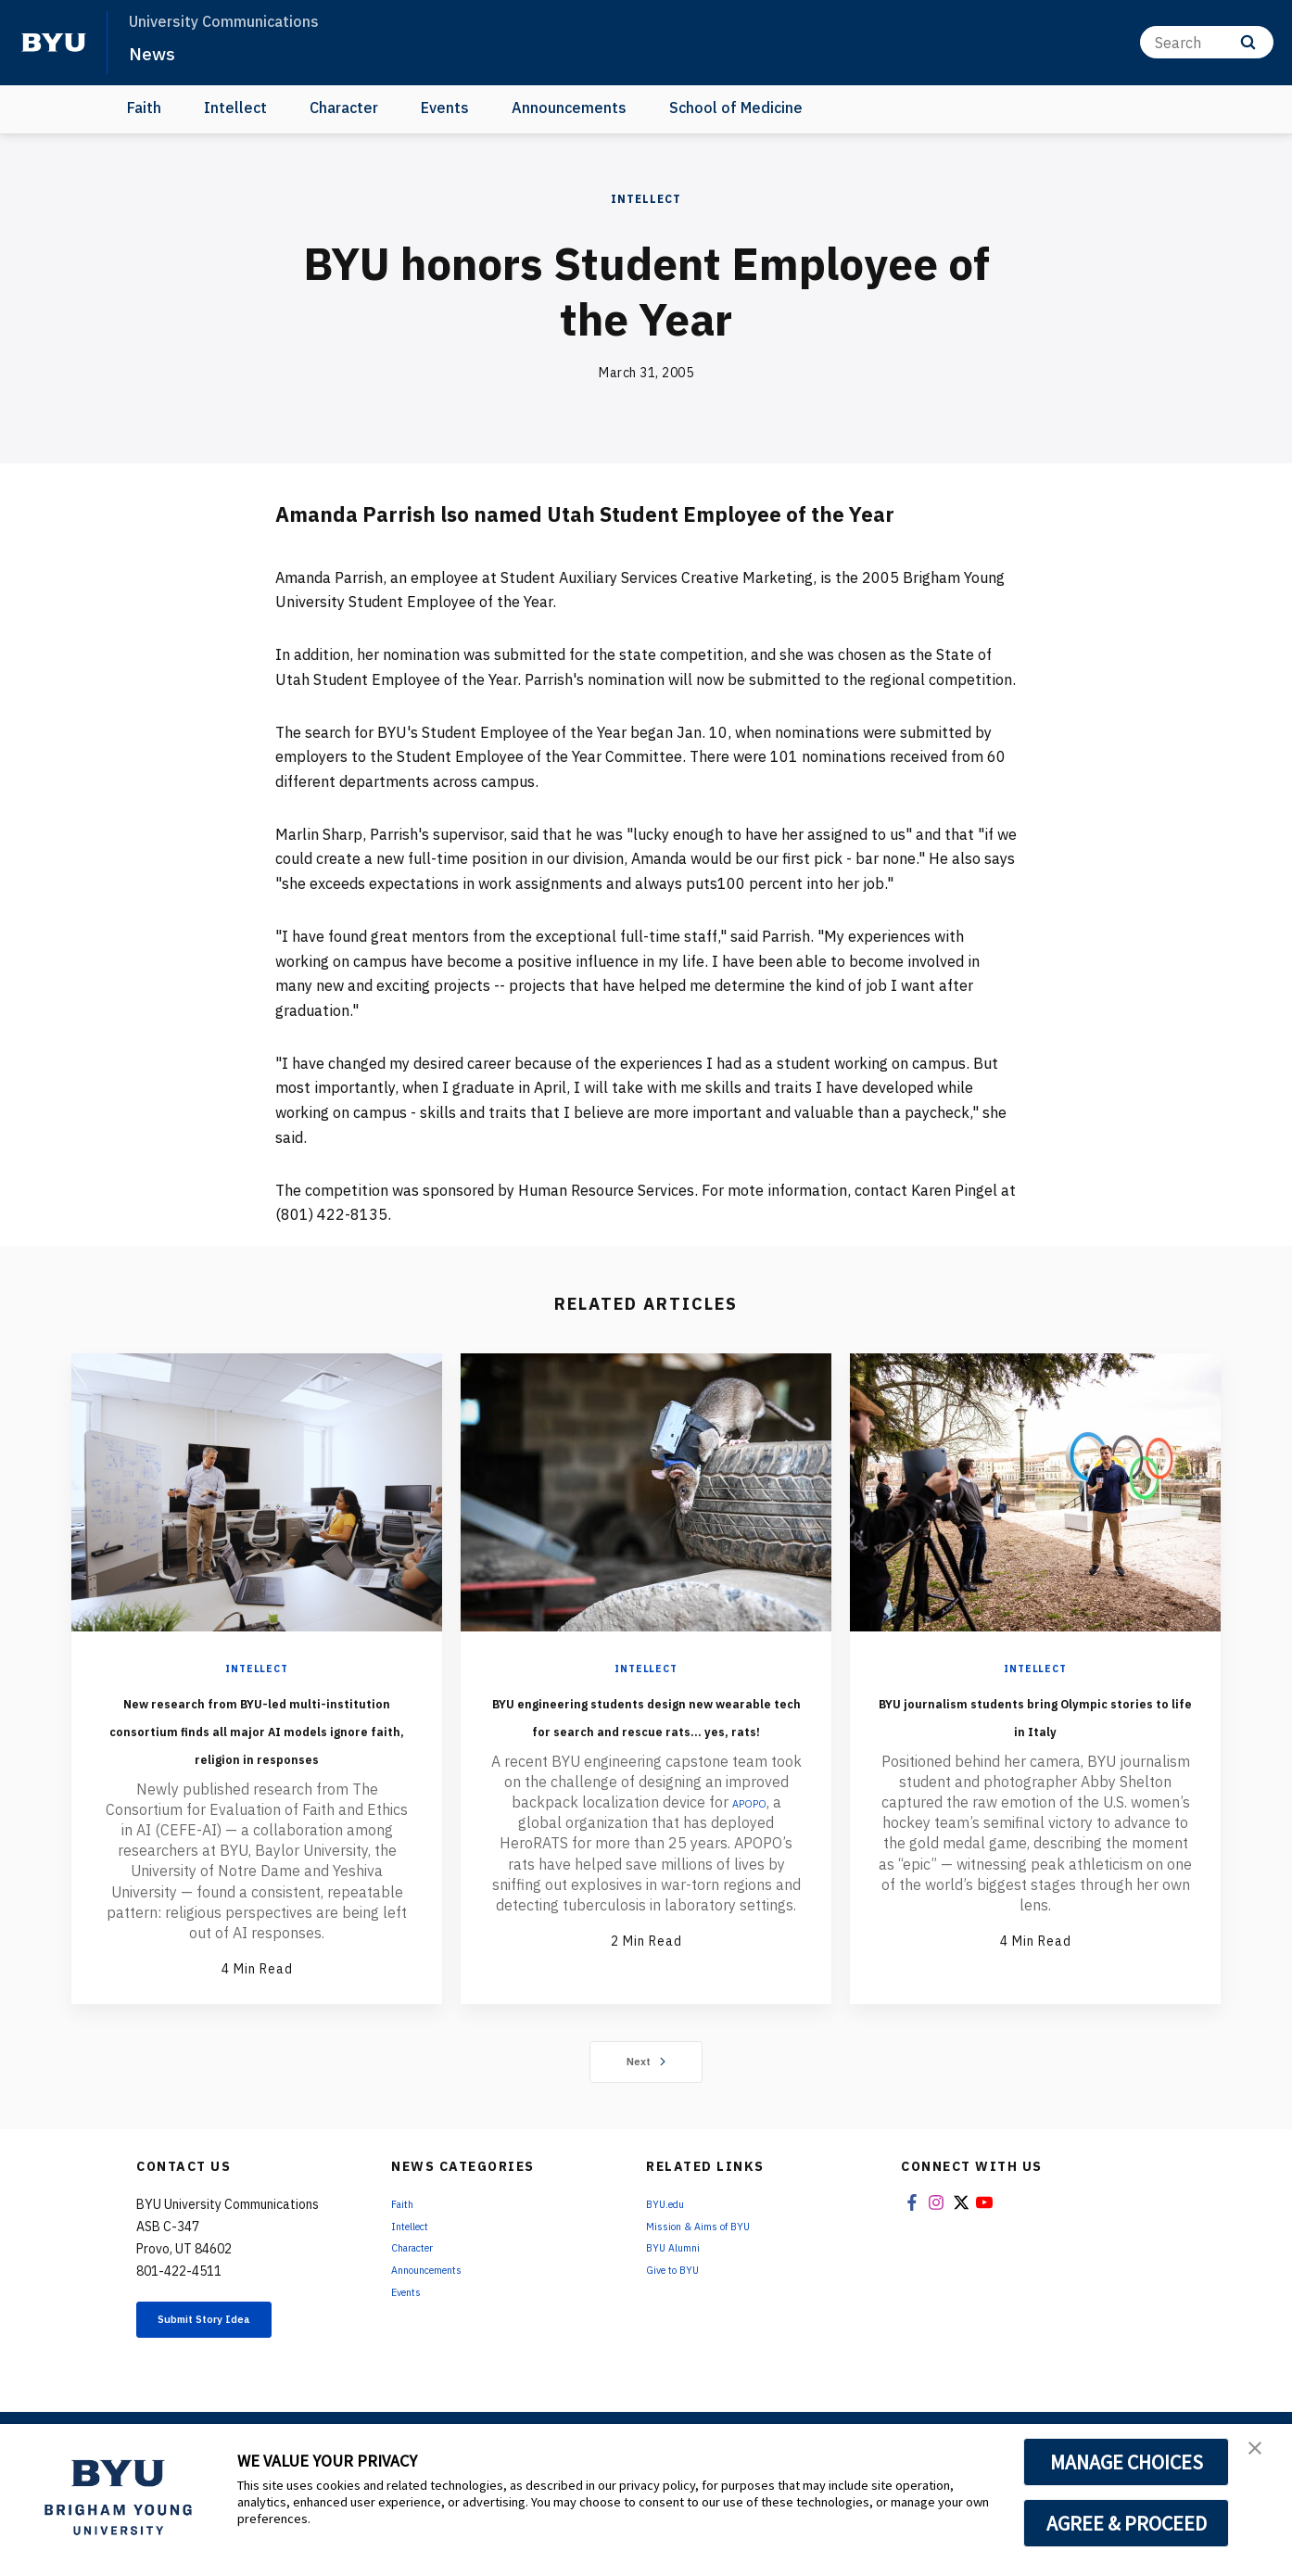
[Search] (1206, 42)
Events (445, 107)
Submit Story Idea (232, 2379)
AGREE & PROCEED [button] (1126, 2523)
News (157, 52)
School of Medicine (736, 107)
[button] (1261, 2457)
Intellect (235, 107)
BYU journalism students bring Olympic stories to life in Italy (1035, 1727)
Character (344, 107)
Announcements (569, 107)
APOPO (749, 1857)
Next (646, 2117)
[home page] (53, 42)
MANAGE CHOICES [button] (1126, 2462)
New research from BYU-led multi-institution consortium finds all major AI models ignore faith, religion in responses (257, 1755)
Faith (144, 107)
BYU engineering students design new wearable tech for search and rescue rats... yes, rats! (646, 1741)
